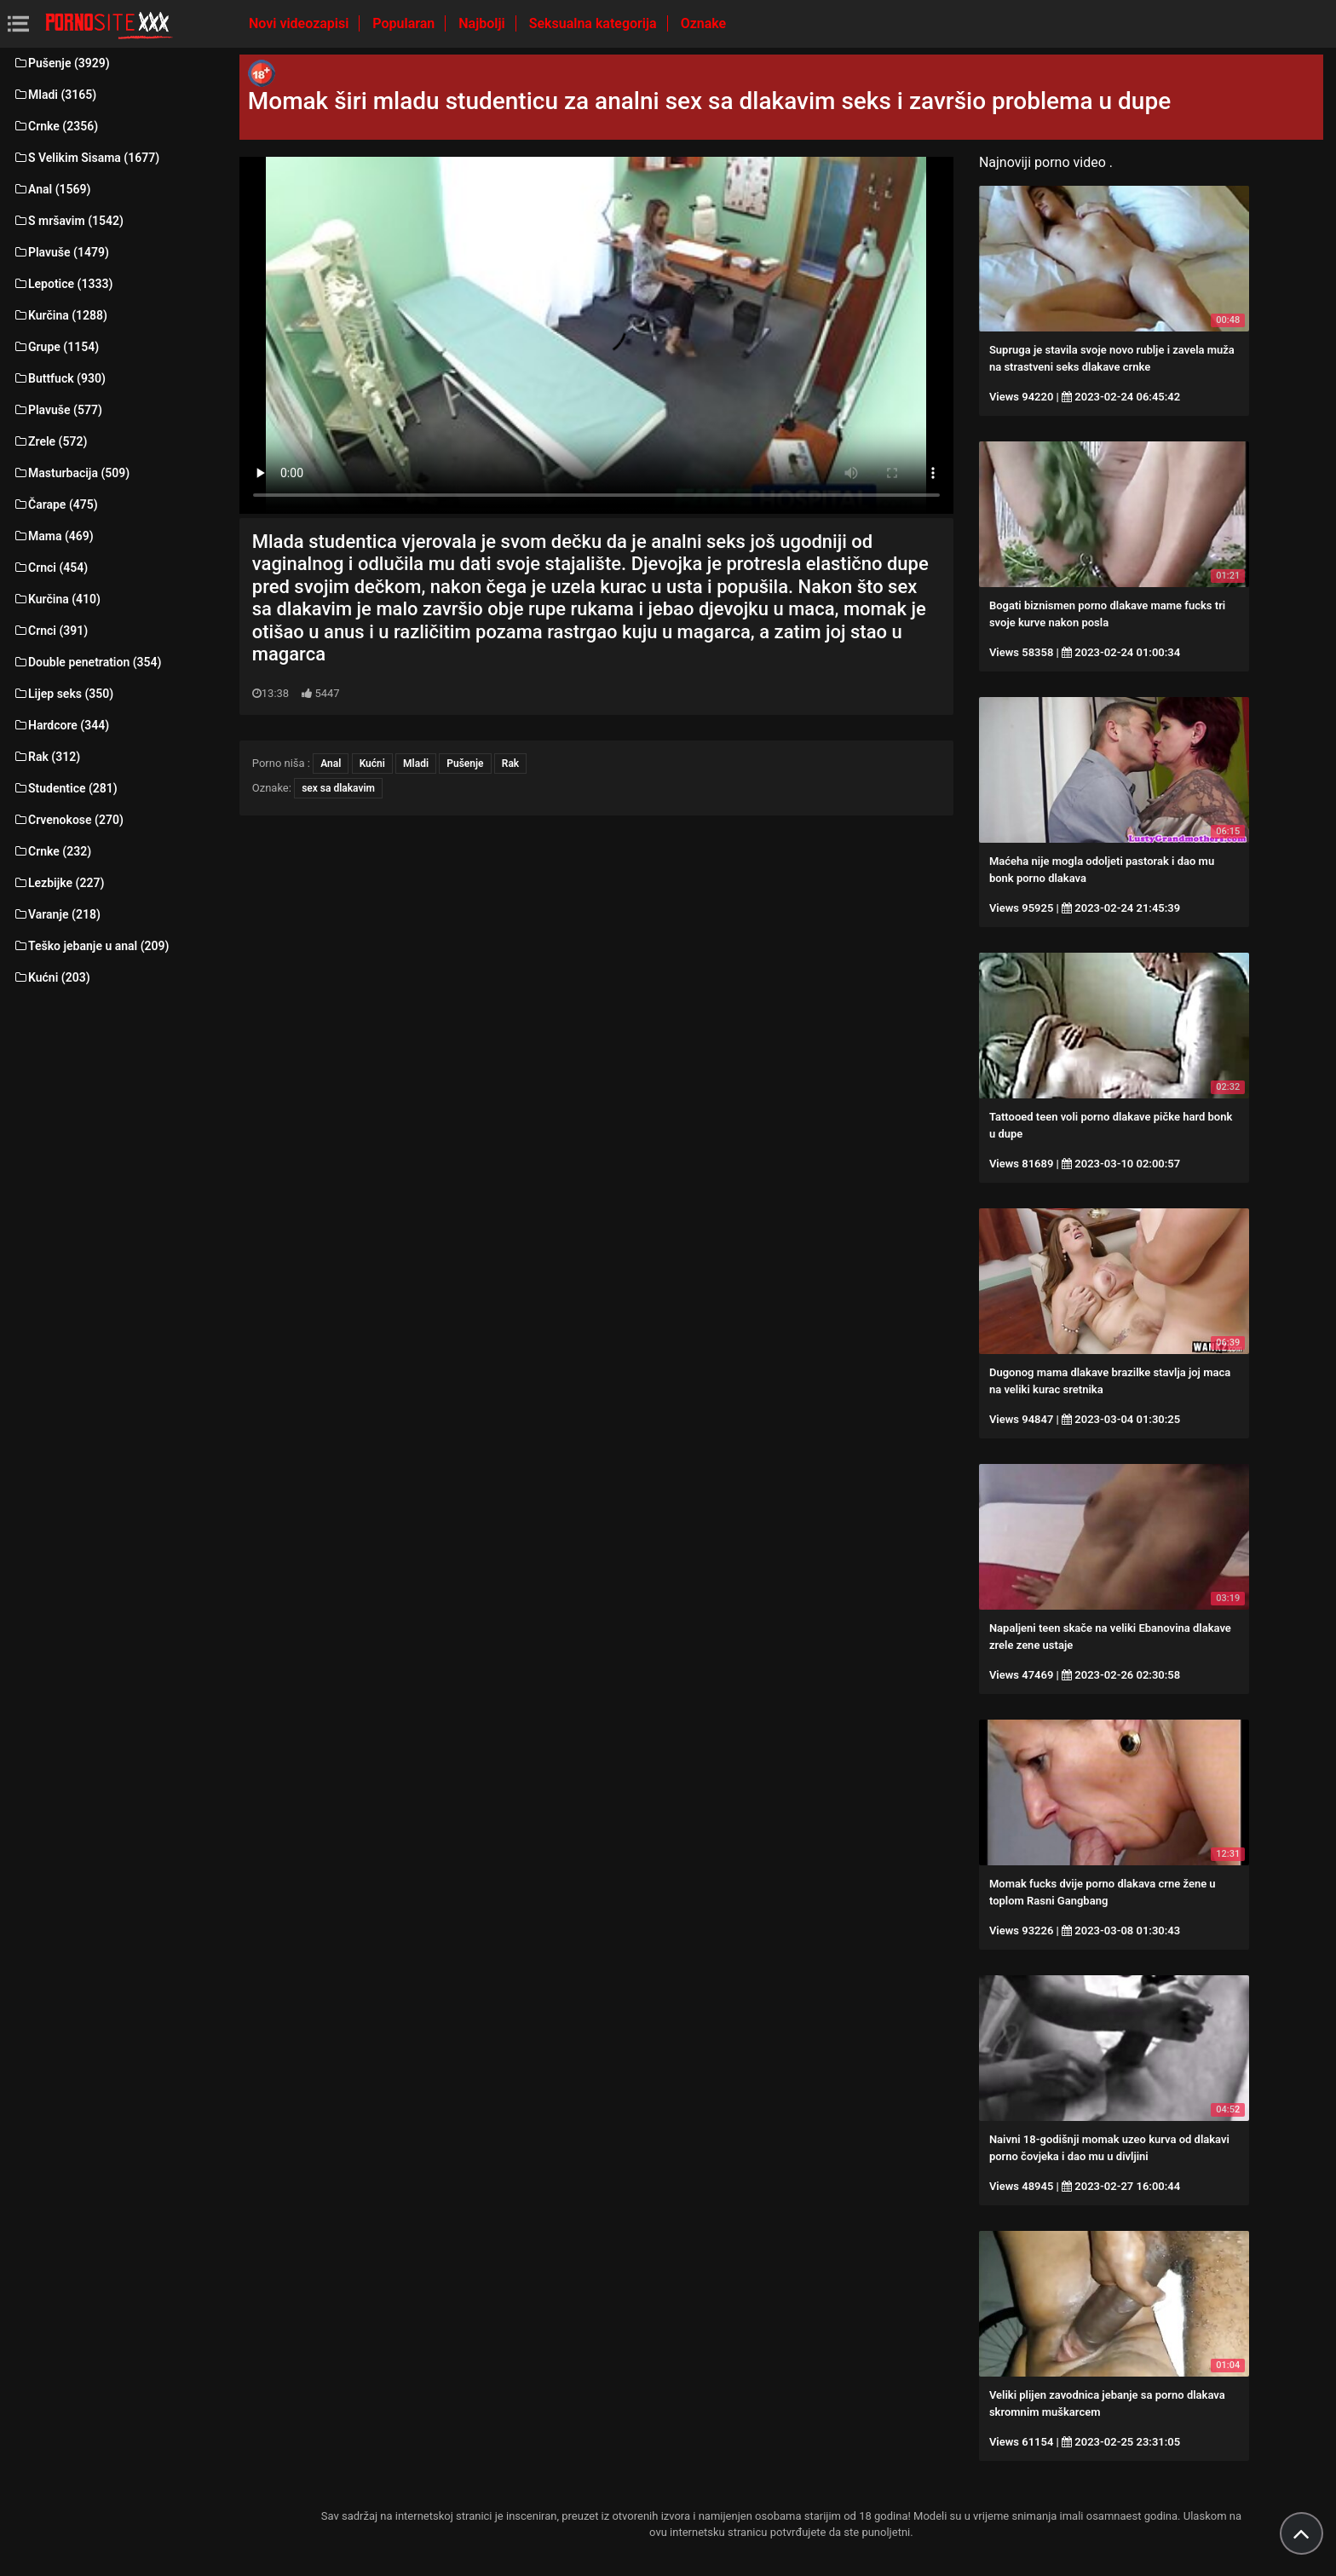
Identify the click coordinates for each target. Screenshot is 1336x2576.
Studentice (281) (65, 788)
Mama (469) (53, 536)
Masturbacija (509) (71, 473)
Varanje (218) (57, 914)
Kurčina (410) (57, 599)
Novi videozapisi (300, 23)
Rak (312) (46, 757)
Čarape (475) (55, 504)
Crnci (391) (50, 630)
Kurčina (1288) (60, 315)
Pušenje (464, 763)
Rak (510, 763)
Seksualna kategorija (594, 23)
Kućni (372, 763)
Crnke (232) (52, 851)
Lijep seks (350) (63, 693)
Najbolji (483, 23)
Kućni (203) (51, 977)
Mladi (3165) (54, 94)
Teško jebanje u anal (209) (91, 946)
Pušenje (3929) (61, 63)
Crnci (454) (50, 567)
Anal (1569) (51, 189)
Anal (330, 763)
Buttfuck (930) (59, 378)
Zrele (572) (50, 441)
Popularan (405, 23)
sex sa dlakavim (338, 788)
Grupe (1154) (56, 347)
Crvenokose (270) (68, 820)
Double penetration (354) (87, 662)
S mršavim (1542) (68, 221)
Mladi (416, 763)
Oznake (704, 23)
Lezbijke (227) (58, 883)
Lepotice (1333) (62, 284)
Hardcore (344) (61, 725)
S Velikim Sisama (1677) (86, 157)
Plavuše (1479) (61, 252)
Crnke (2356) (55, 126)
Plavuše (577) (57, 410)
